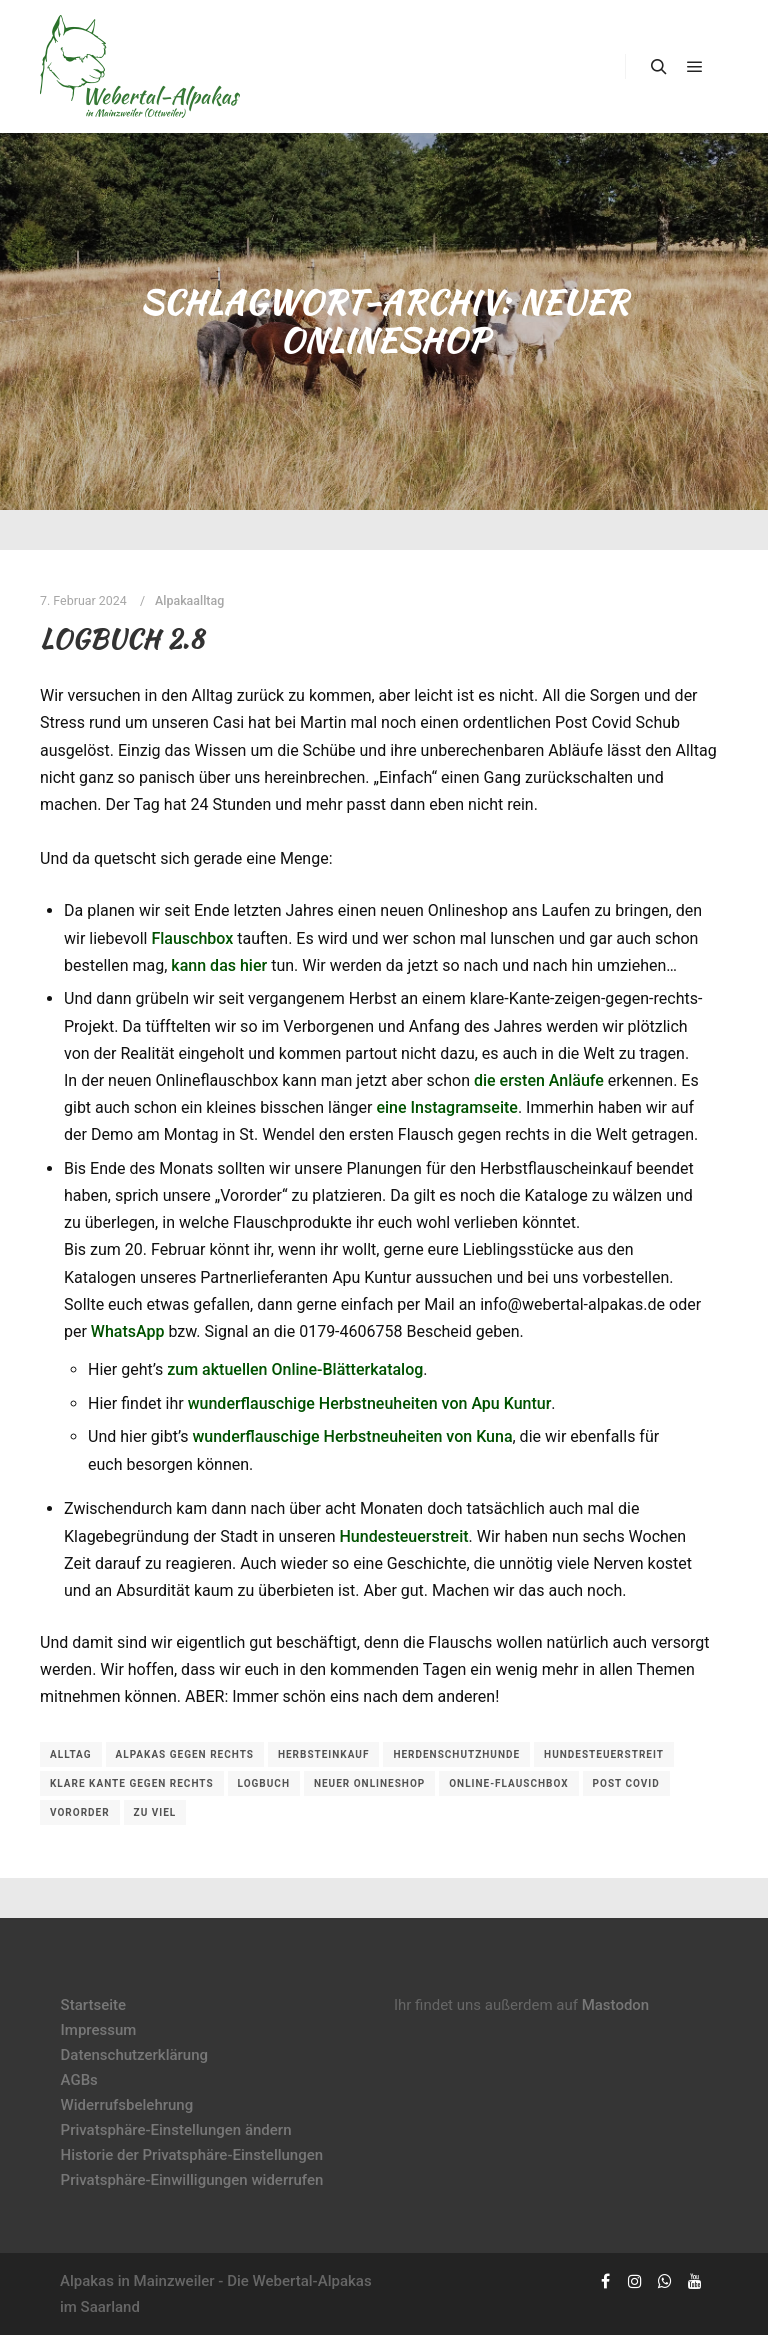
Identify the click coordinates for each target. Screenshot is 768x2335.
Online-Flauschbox (508, 1783)
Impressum (99, 2030)
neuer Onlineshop (369, 1783)
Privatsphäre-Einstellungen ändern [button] (176, 2130)
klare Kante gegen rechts (132, 1783)
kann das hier (219, 965)
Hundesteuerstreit (403, 1536)
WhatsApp (128, 1331)
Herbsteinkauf (324, 1754)
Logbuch (264, 1783)
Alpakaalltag (189, 600)
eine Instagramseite (447, 1107)
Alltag (71, 1754)
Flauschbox (192, 938)
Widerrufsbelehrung (127, 2105)
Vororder (80, 1812)
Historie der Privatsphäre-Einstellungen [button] (192, 2155)
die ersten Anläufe (539, 1080)
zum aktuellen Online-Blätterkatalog (295, 1369)
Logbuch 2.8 (122, 639)
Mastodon (616, 2005)
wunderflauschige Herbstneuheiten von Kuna (352, 1436)
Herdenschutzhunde (456, 1754)
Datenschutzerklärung (134, 2055)
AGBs (79, 2080)
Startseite (93, 2005)
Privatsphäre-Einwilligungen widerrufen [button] (192, 2180)
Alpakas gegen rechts (185, 1754)
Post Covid (626, 1783)
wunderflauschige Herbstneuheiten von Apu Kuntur (370, 1403)
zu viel (155, 1812)
